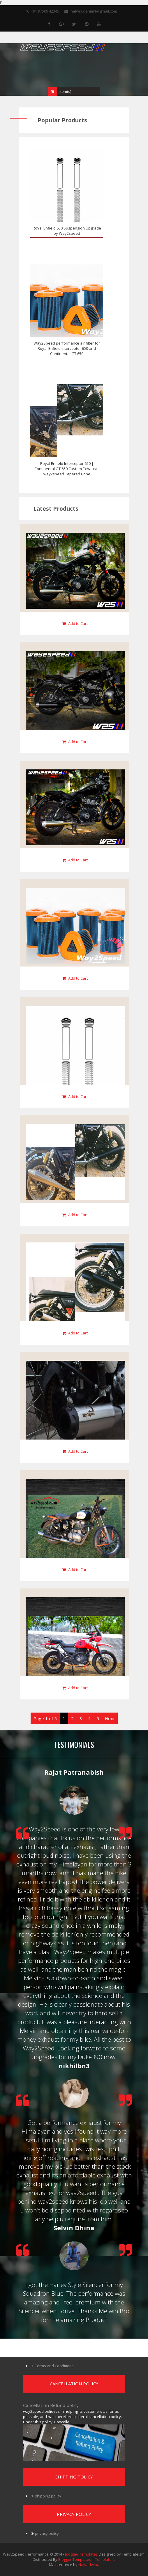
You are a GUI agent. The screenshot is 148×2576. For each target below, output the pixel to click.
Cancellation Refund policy (51, 2405)
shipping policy (48, 2496)
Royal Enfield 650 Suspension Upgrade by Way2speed (67, 230)
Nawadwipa (88, 2564)
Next (110, 1718)
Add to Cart (75, 623)
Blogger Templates (81, 2554)
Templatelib (105, 2559)
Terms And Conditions (54, 2365)
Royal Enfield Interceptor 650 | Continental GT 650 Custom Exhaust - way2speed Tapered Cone (66, 469)
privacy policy (47, 2533)
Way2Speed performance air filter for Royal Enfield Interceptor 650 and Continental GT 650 (67, 348)
